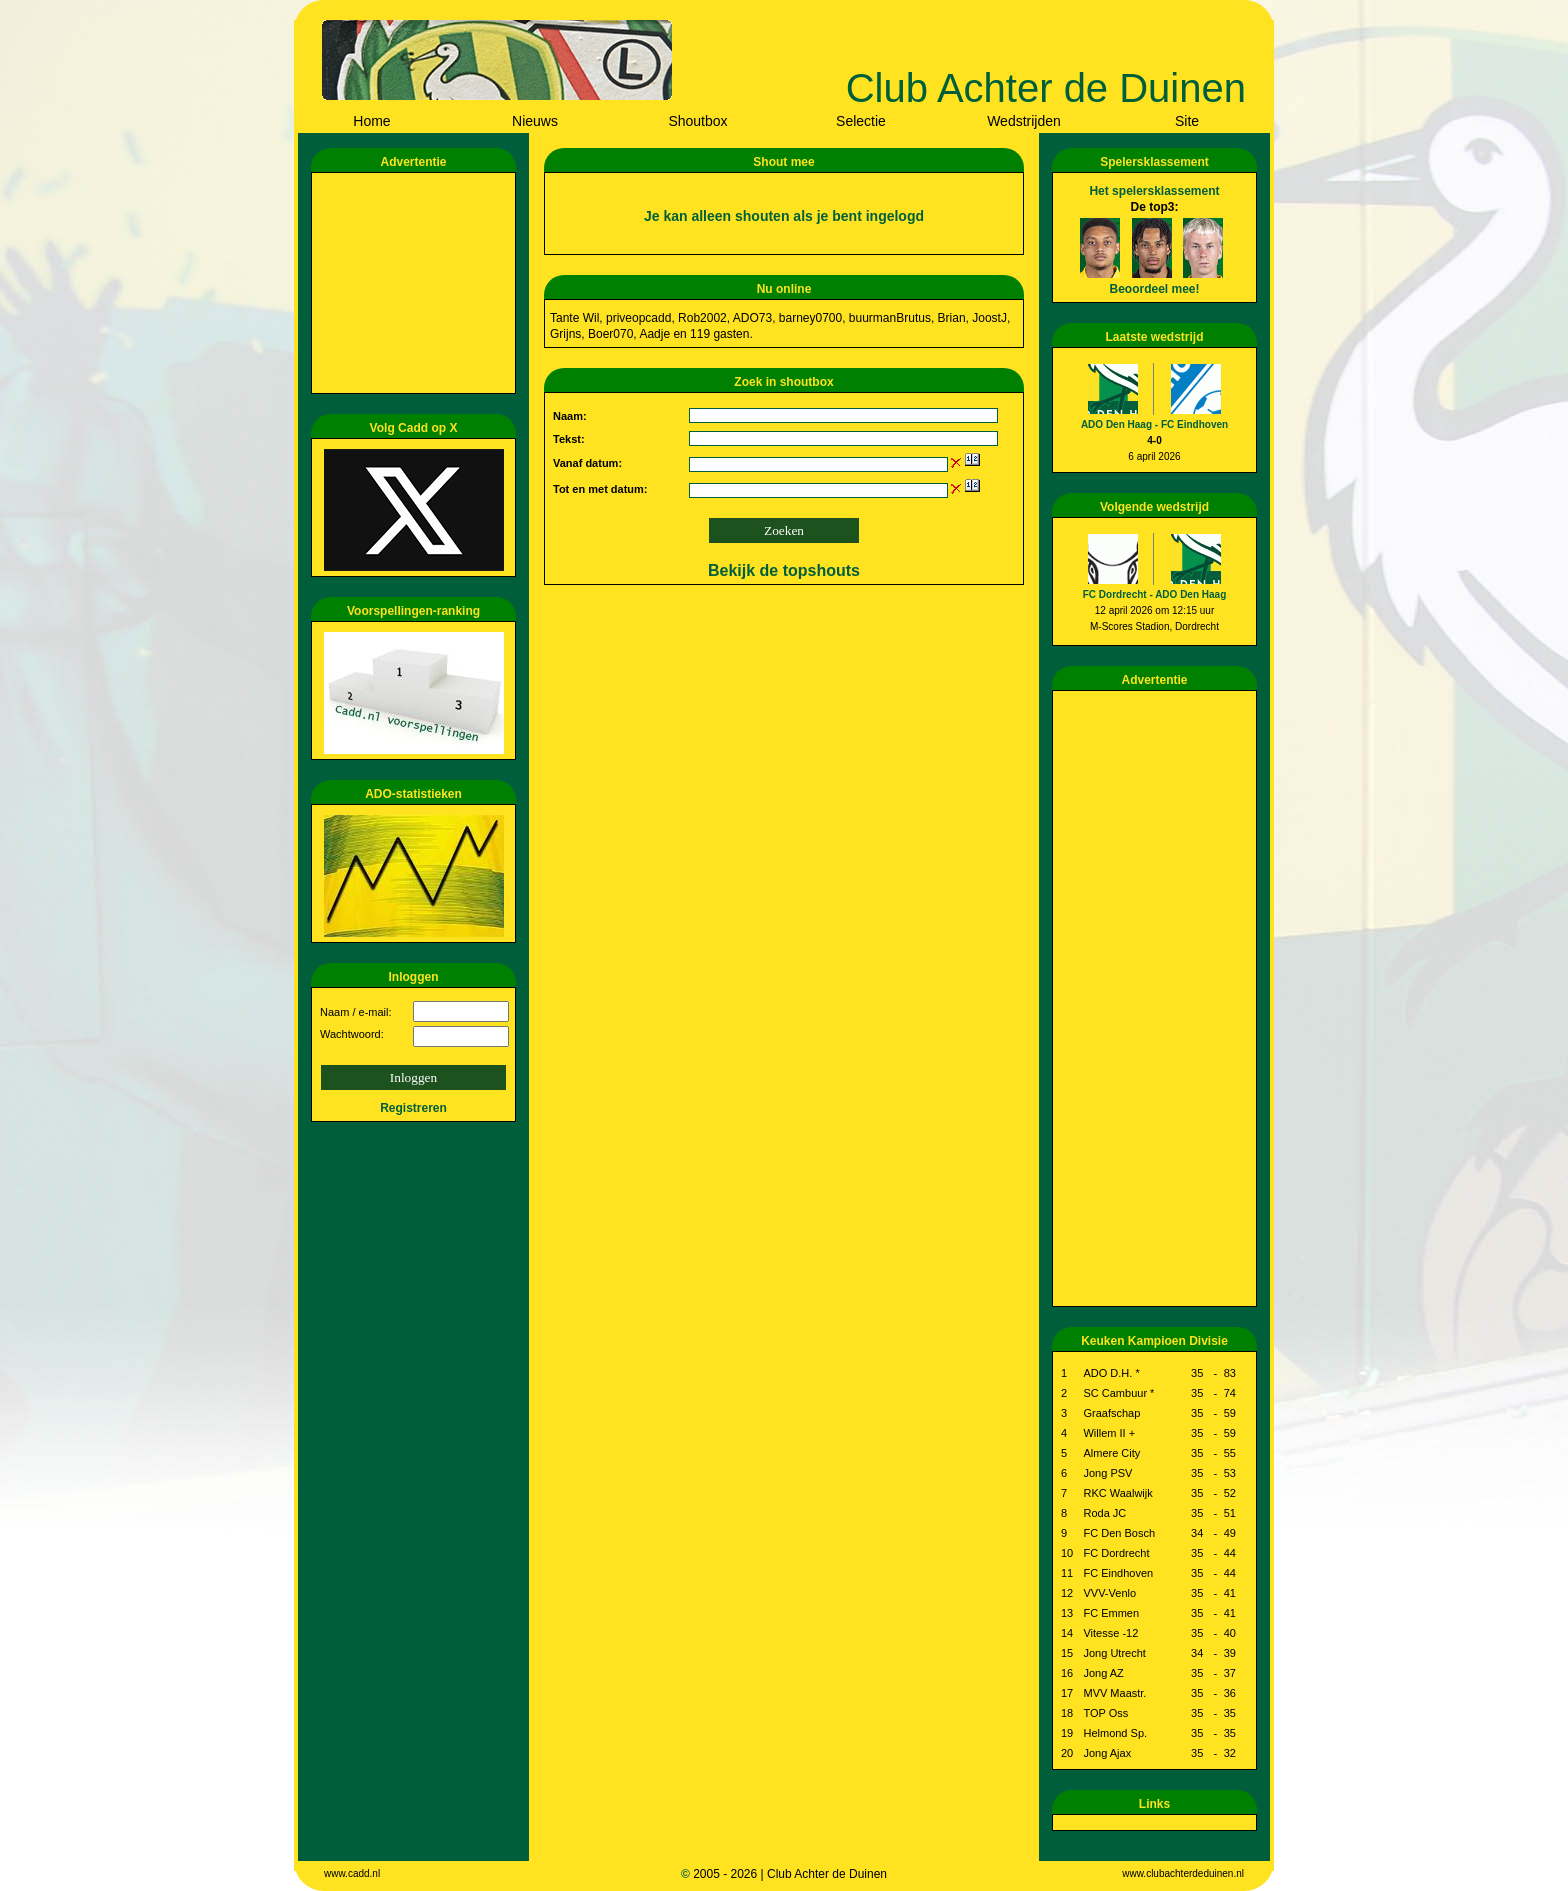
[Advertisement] (417, 283)
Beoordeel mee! (1154, 289)
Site (1187, 121)
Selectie (861, 121)
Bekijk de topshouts (784, 570)
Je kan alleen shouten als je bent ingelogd (784, 216)
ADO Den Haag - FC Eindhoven (1154, 424)
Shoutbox (697, 121)
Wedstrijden (1024, 121)
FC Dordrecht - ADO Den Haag (1155, 594)
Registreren (413, 1108)
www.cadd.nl (352, 1873)
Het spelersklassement (1154, 191)
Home (371, 121)
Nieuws (535, 121)
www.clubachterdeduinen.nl (1183, 1873)
